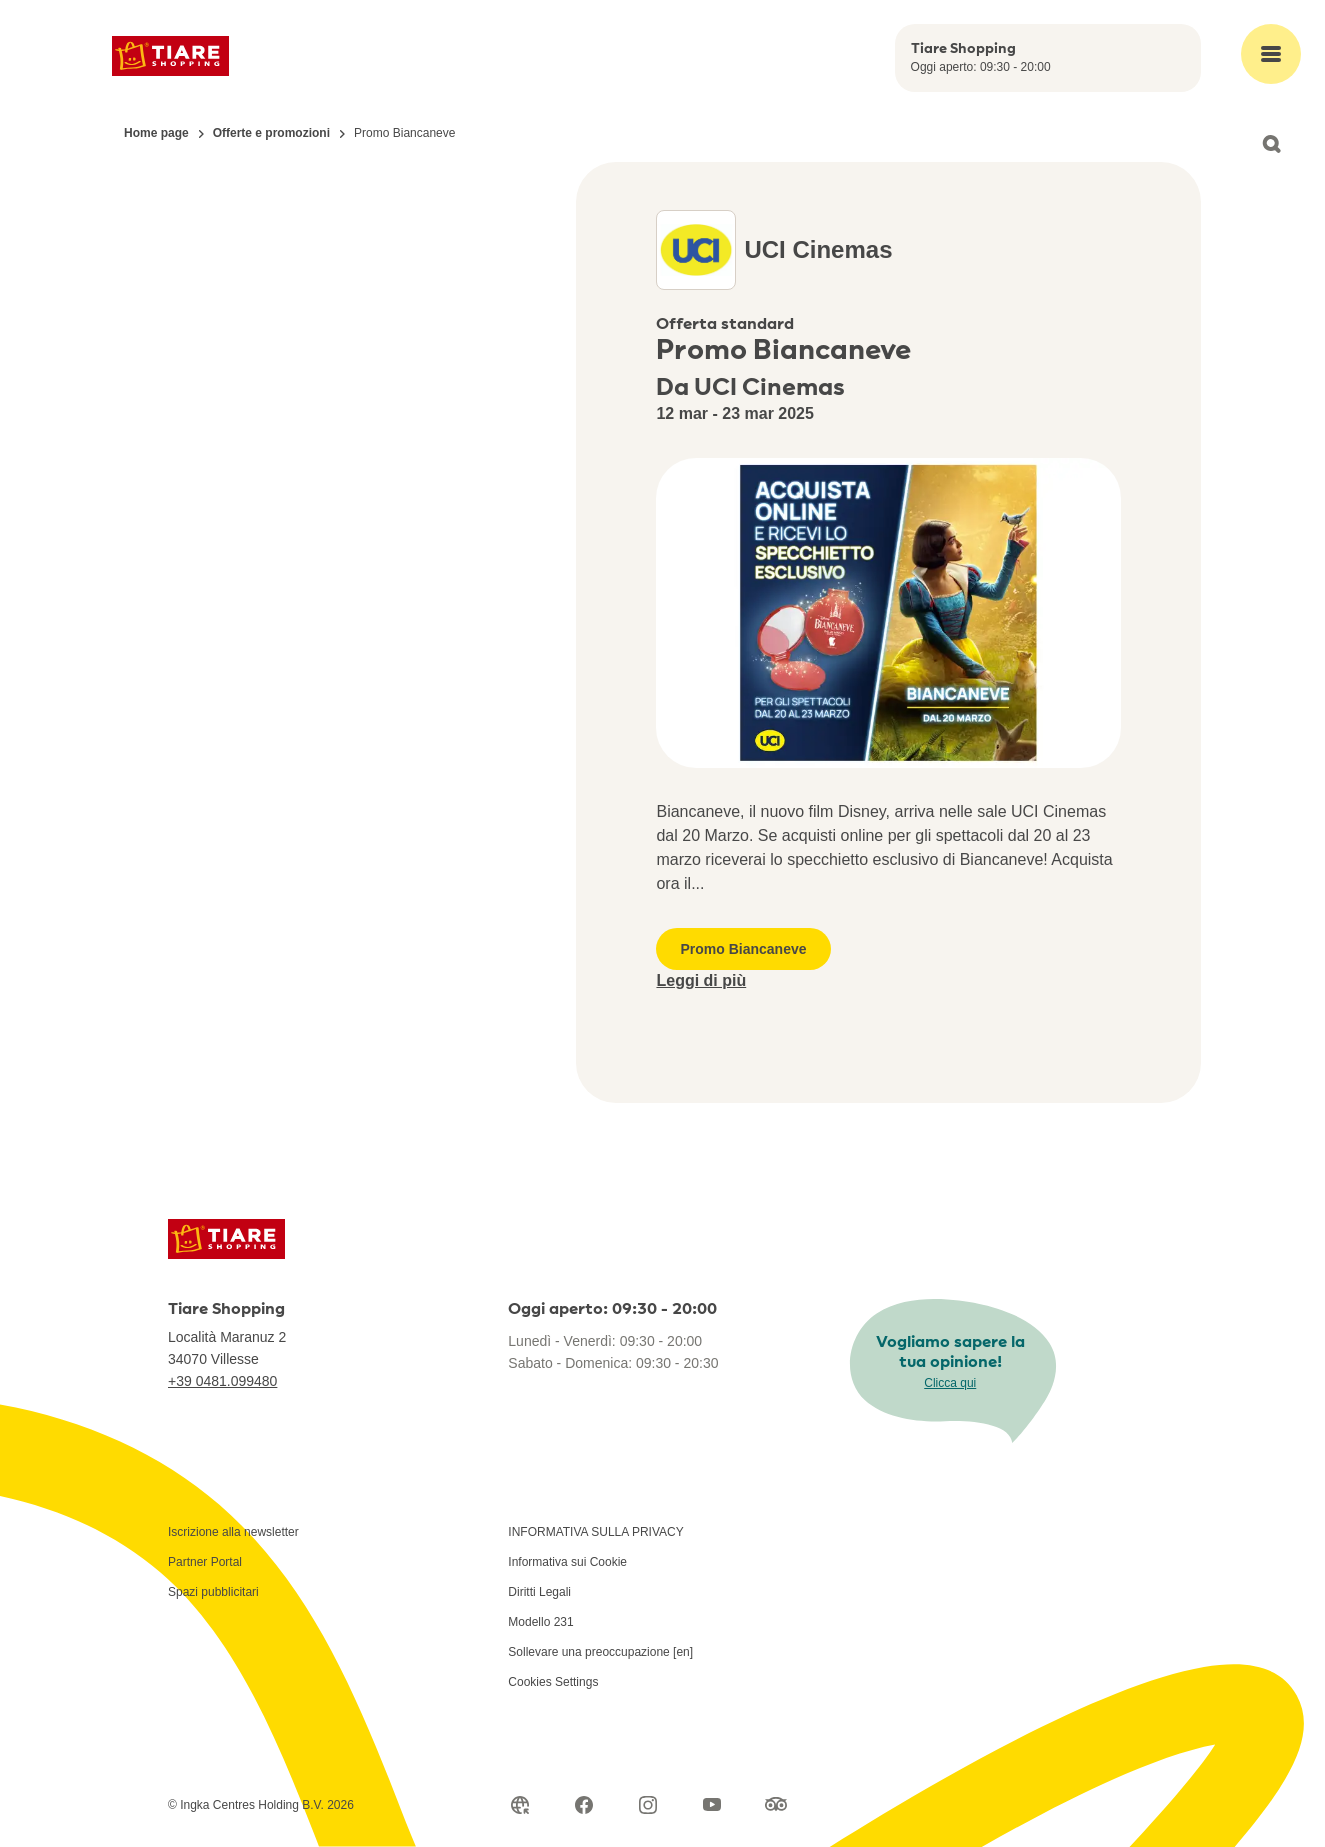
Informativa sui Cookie (567, 1562)
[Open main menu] (1271, 54)
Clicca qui (950, 1383)
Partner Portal (205, 1562)
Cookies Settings (553, 1682)
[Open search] (1271, 144)
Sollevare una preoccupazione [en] (600, 1652)
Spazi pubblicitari (213, 1592)
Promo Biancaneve (743, 949)
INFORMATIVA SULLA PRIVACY (595, 1532)
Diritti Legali (539, 1592)
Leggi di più (701, 980)
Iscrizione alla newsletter (233, 1532)
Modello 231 (540, 1622)
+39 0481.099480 (222, 1381)
